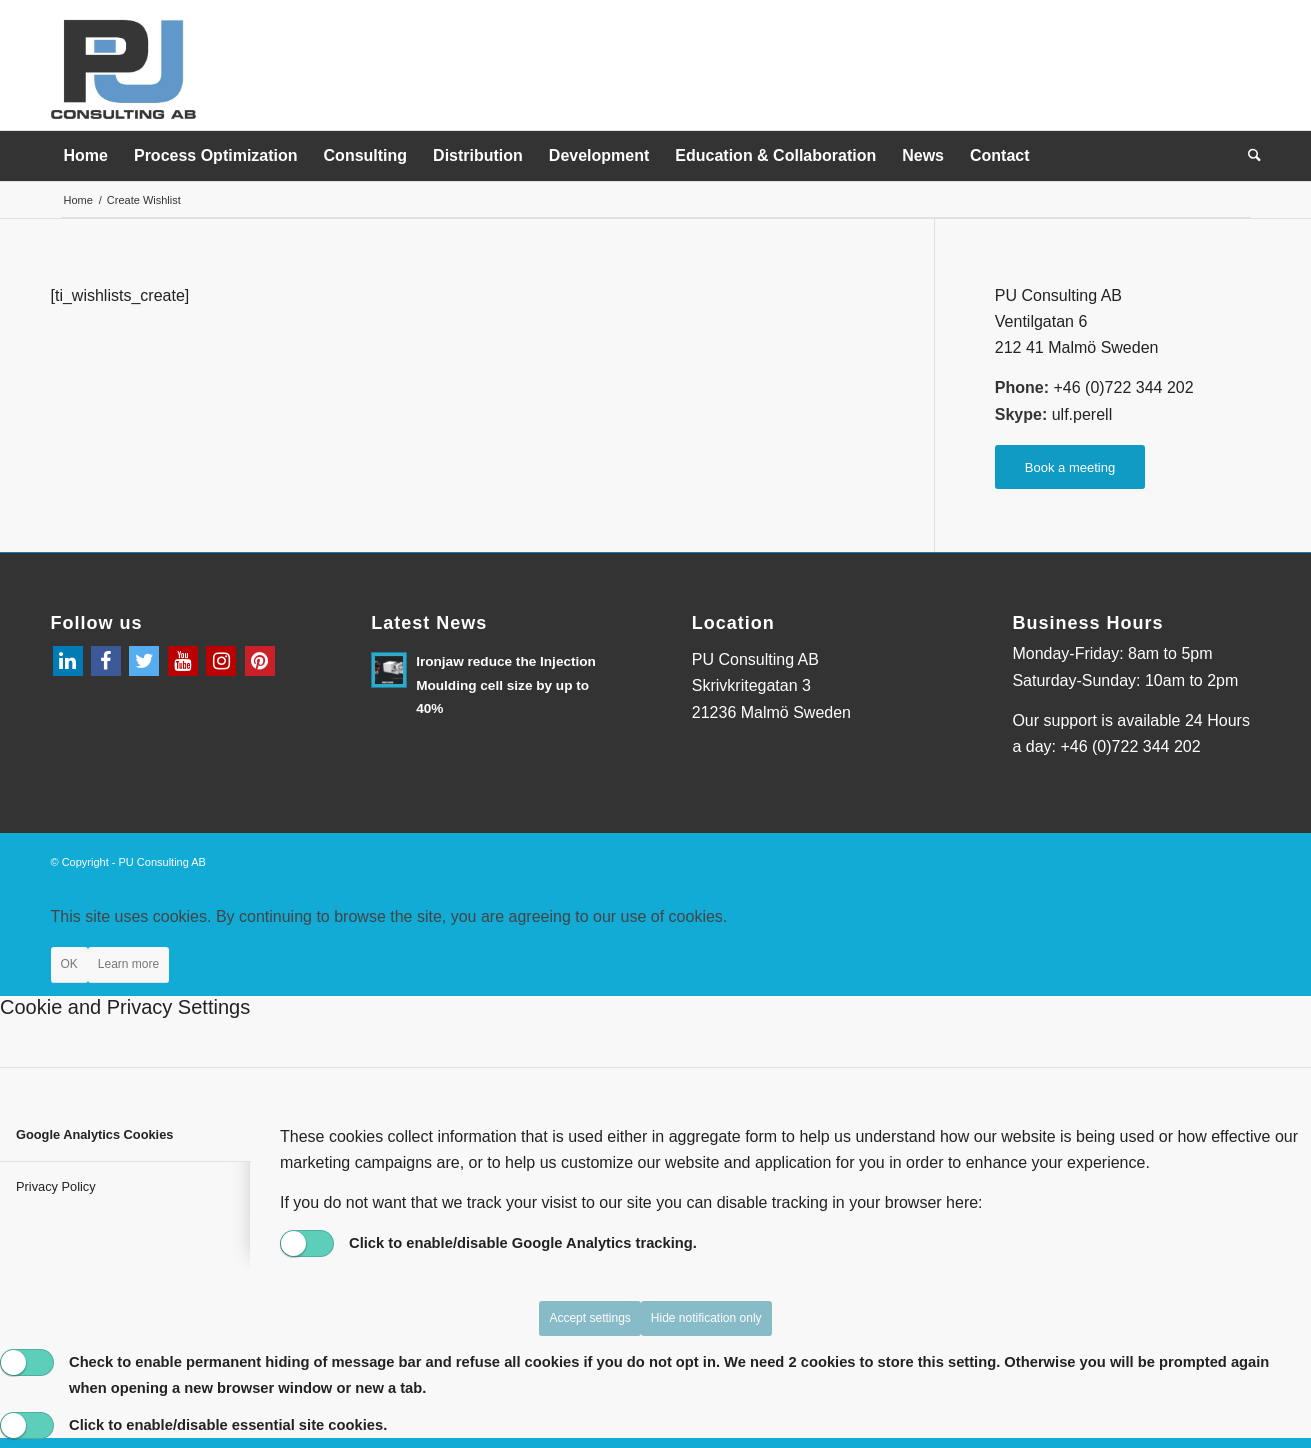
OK (69, 964)
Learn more (128, 964)
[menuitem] (86, 156)
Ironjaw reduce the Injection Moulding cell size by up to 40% (506, 684)
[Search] (1248, 156)
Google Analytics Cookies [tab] (94, 1134)
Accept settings (589, 1318)
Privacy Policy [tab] (56, 1186)
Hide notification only (706, 1318)
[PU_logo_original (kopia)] (125, 69)
